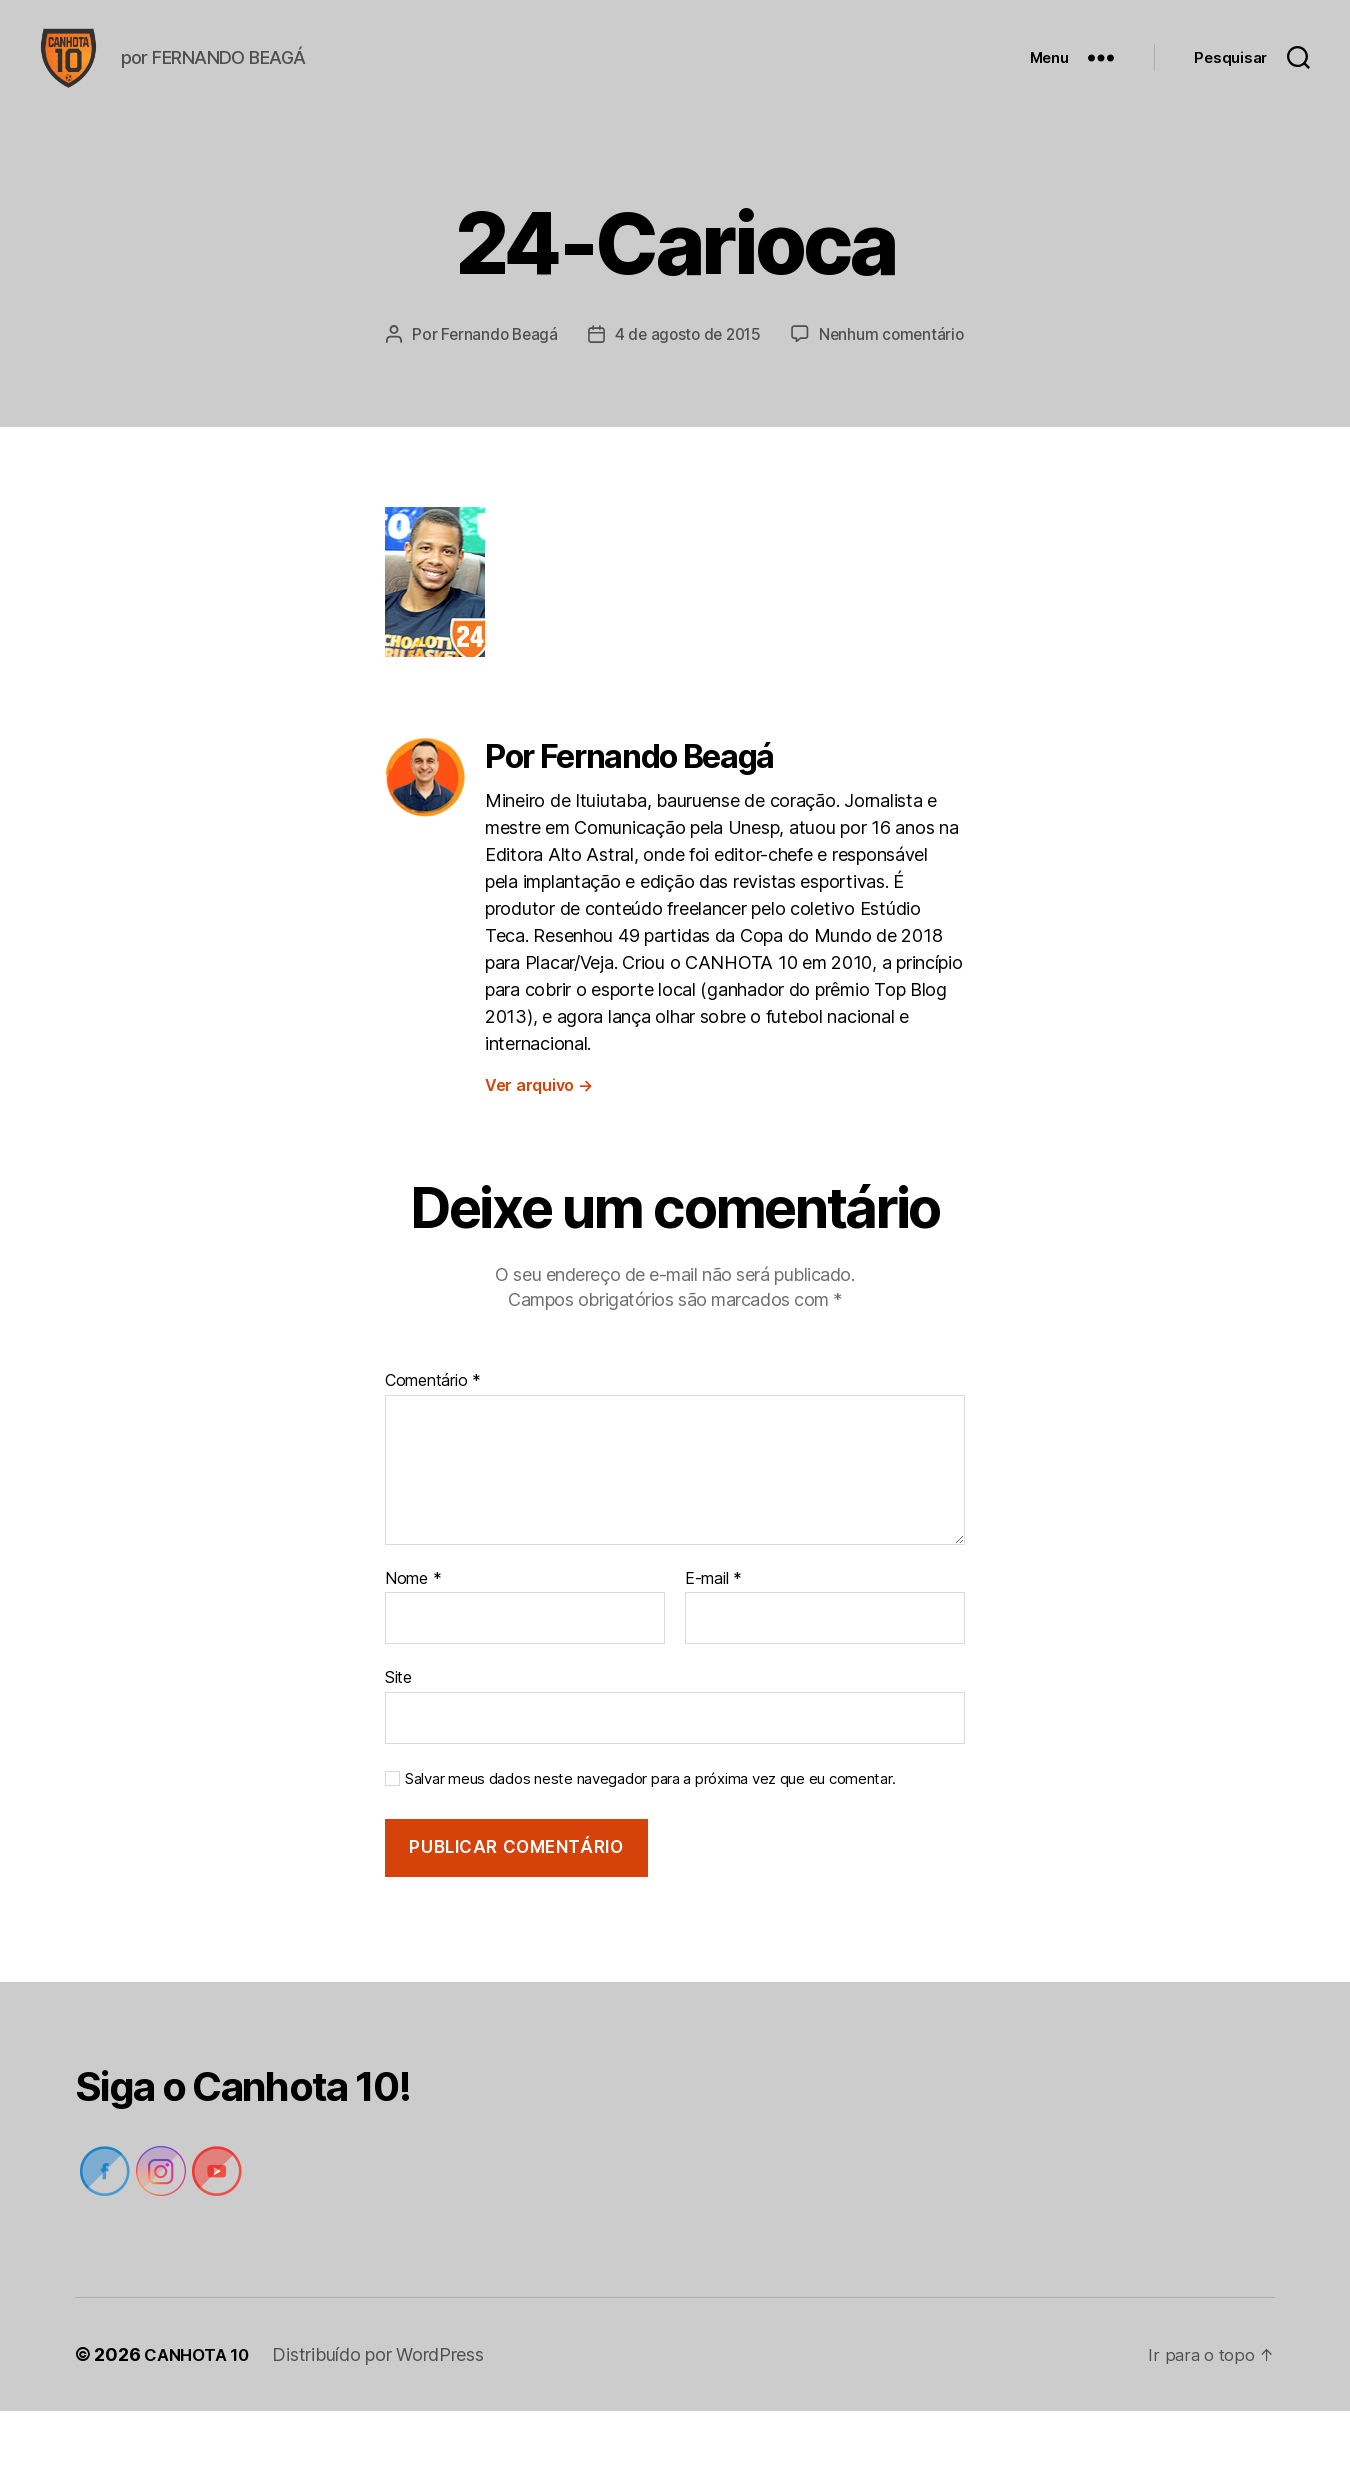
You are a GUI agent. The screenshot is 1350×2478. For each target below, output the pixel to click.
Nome (413, 1646)
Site (398, 1744)
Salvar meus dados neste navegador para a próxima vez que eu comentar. (650, 1846)
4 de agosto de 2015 (791, 364)
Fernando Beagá (597, 364)
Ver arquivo (539, 1152)
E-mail (713, 1646)
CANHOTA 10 (200, 2421)
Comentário (433, 1448)
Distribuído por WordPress (386, 2421)
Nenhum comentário (689, 402)
